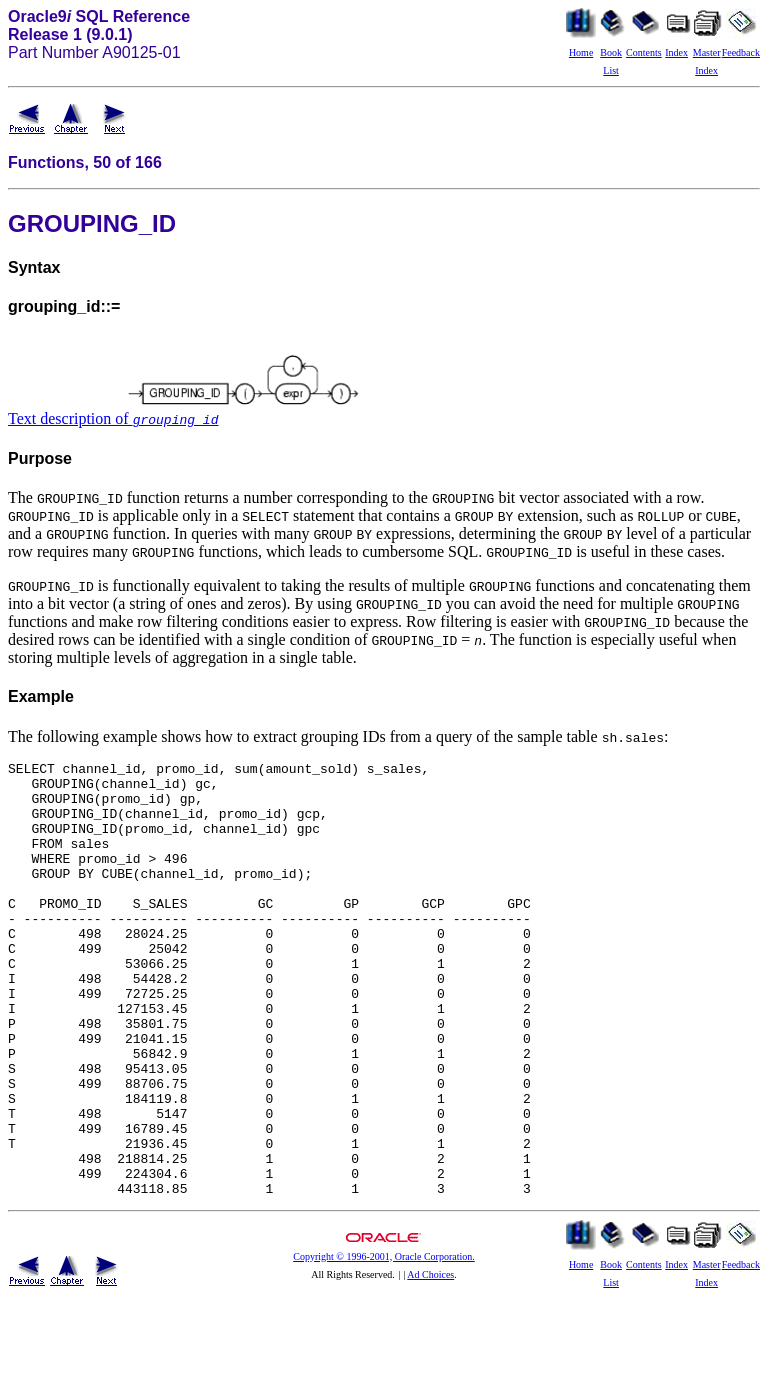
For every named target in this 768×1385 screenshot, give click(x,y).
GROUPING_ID (92, 223)
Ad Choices (430, 1361)
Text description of (113, 418)
